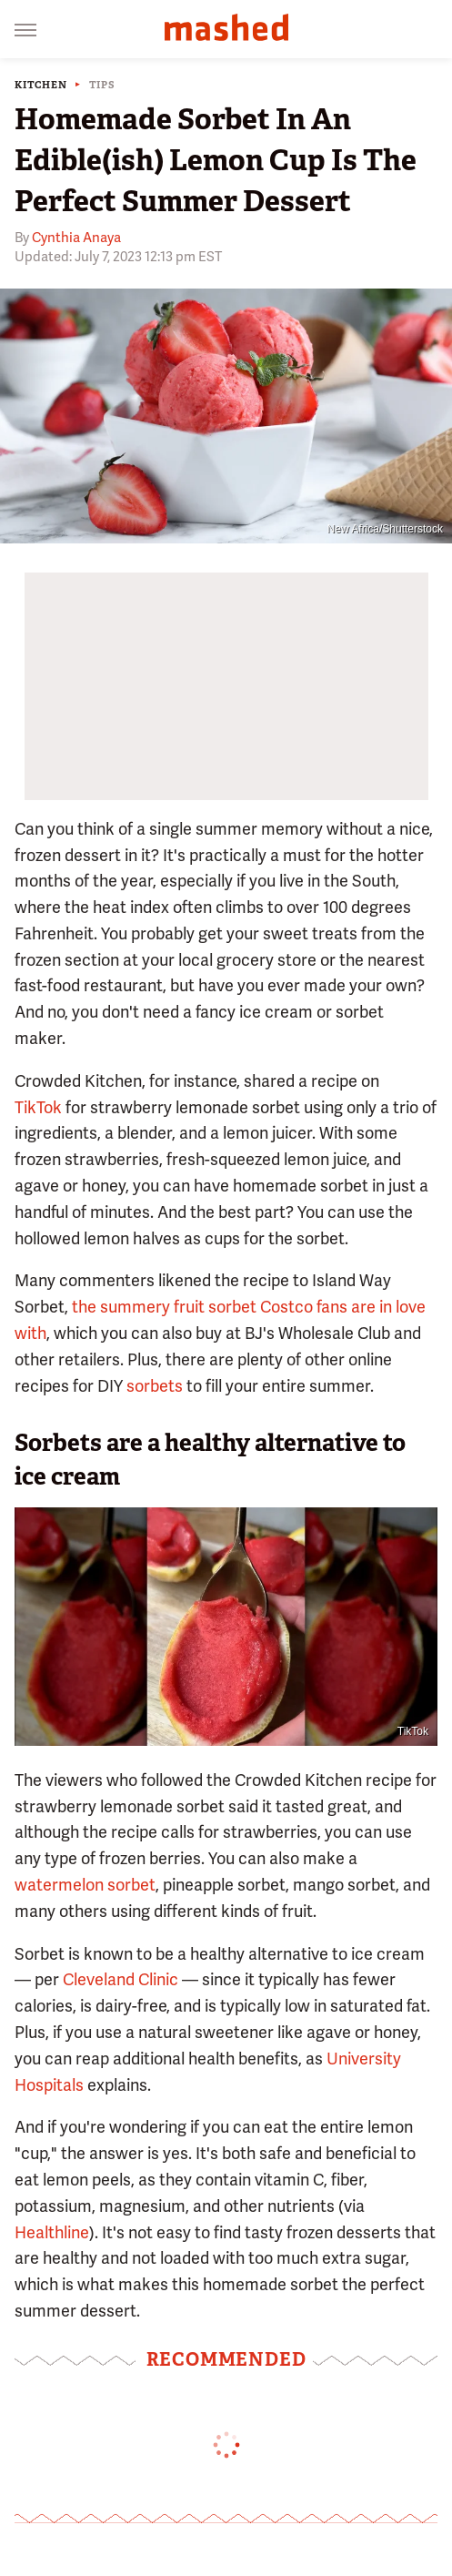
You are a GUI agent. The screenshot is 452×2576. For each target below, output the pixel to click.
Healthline (52, 2232)
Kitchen (41, 85)
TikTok (40, 1107)
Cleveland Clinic (120, 1979)
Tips (102, 85)
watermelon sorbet (85, 1884)
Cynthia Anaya (76, 237)
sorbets (154, 1385)
